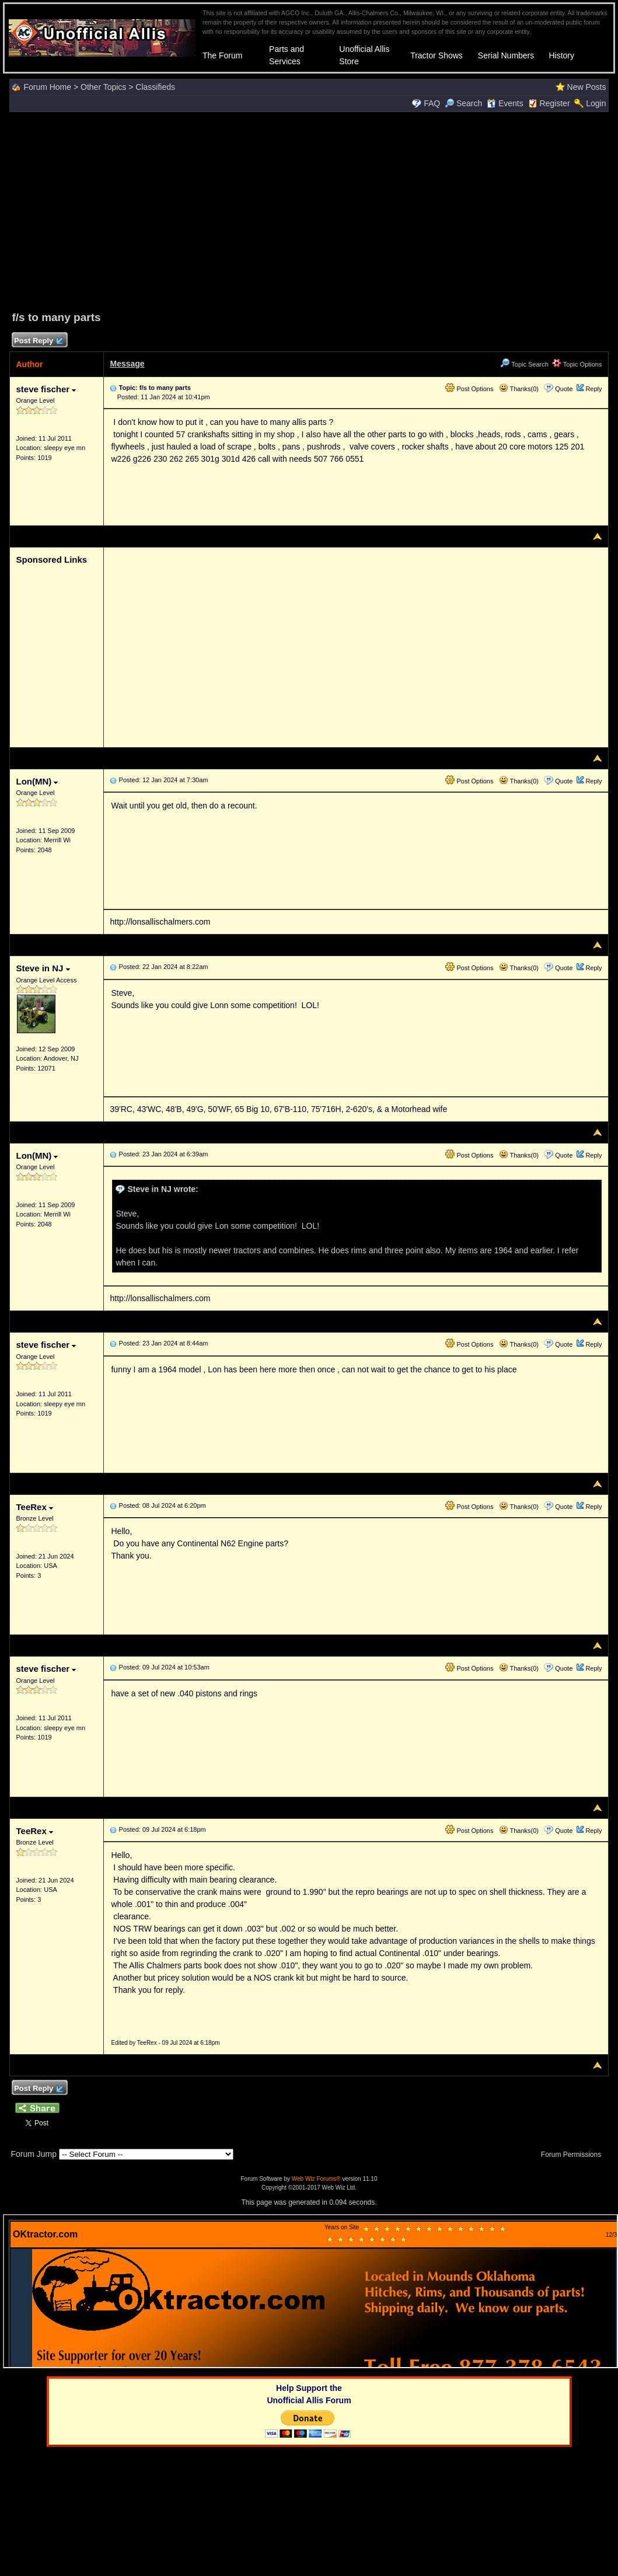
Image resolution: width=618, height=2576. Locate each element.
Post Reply (38, 341)
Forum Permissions (574, 2154)
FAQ (432, 103)
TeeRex (34, 1507)
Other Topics (103, 87)
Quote (563, 388)
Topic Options (577, 364)
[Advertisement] (309, 209)
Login (596, 103)
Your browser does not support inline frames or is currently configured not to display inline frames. (310, 2291)
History (561, 55)
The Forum (222, 55)
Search (463, 103)
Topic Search (524, 364)
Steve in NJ (42, 968)
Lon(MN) (37, 781)
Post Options (469, 388)
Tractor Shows (436, 55)
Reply (593, 388)
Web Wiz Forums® (316, 2179)
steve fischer (46, 389)
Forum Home (47, 87)
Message (127, 363)
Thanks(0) (519, 388)
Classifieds (155, 87)
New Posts (586, 87)
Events (505, 103)
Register (554, 103)
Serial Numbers (506, 55)
